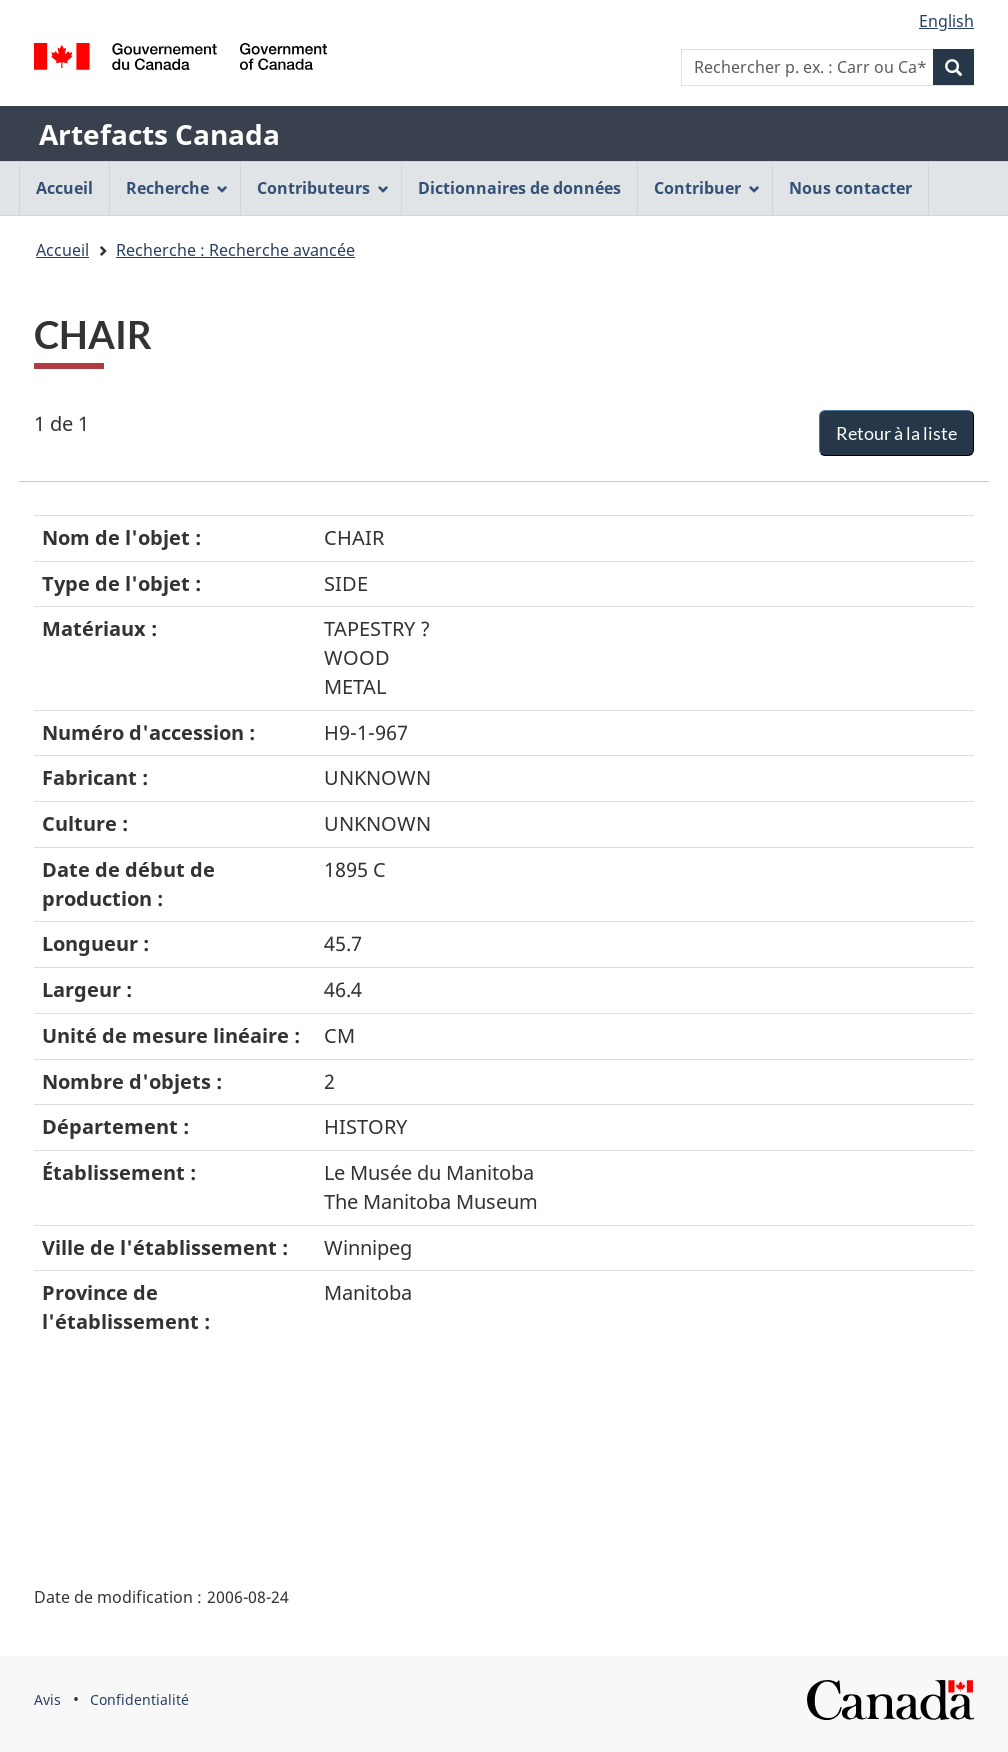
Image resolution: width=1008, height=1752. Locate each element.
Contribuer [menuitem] (707, 188)
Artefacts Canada (159, 134)
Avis (47, 1699)
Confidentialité (139, 1699)
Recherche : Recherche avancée (235, 250)
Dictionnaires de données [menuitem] (519, 188)
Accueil (62, 250)
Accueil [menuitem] (64, 188)
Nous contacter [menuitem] (850, 188)
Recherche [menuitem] (177, 188)
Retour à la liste (896, 433)
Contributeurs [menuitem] (323, 188)
